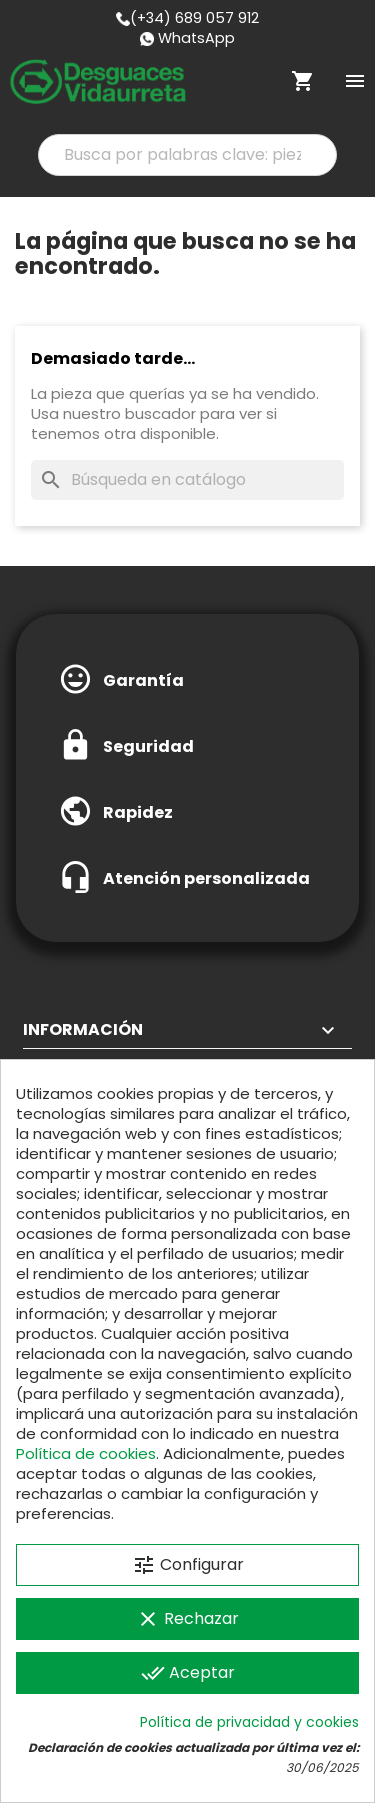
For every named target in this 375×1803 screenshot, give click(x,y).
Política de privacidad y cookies (249, 1722)
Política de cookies (86, 1453)
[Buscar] (187, 480)
